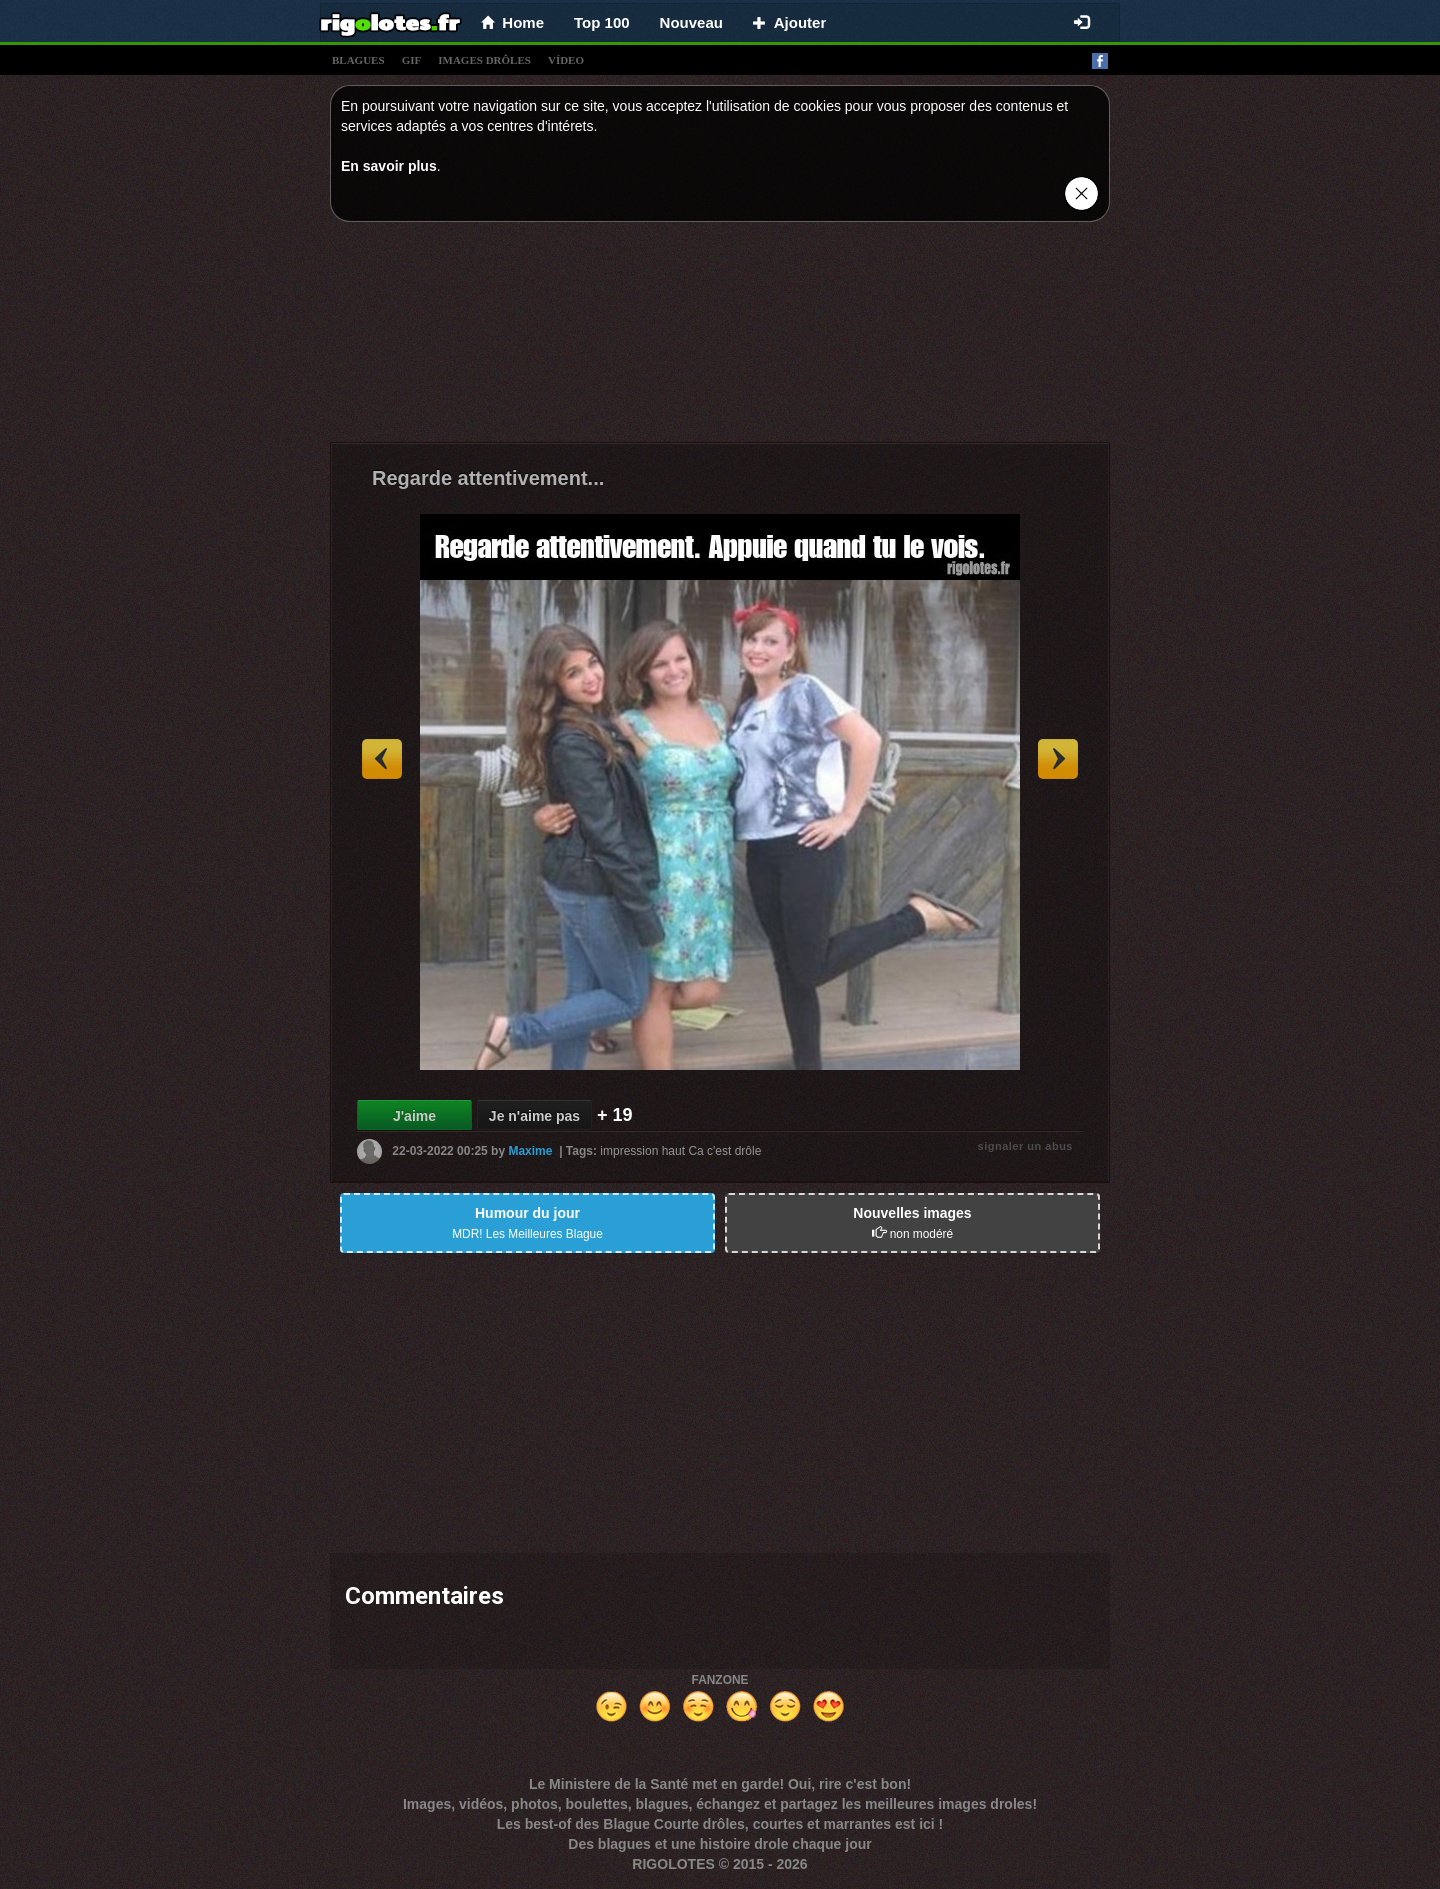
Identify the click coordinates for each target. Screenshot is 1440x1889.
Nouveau (691, 22)
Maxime (530, 1151)
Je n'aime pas (534, 1116)
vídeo (566, 60)
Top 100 (602, 22)
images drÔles (484, 60)
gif (412, 60)
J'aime (414, 1116)
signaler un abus (1025, 1146)
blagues (358, 60)
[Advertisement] (720, 337)
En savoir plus (389, 166)
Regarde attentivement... (488, 478)
